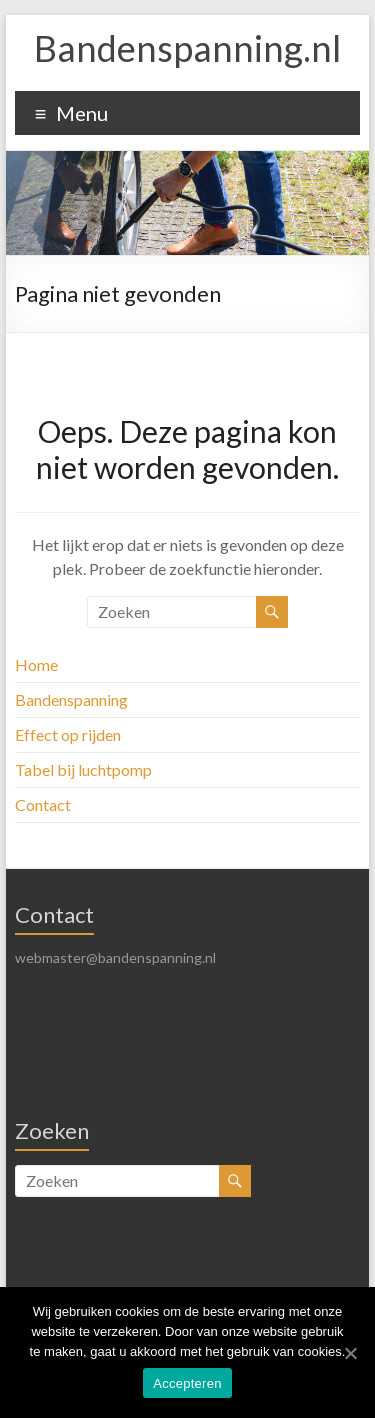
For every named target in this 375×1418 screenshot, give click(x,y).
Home (36, 664)
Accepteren (187, 1383)
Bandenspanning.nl (187, 48)
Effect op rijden (68, 734)
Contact (43, 804)
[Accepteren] (350, 1353)
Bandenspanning (71, 699)
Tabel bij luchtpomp (83, 769)
